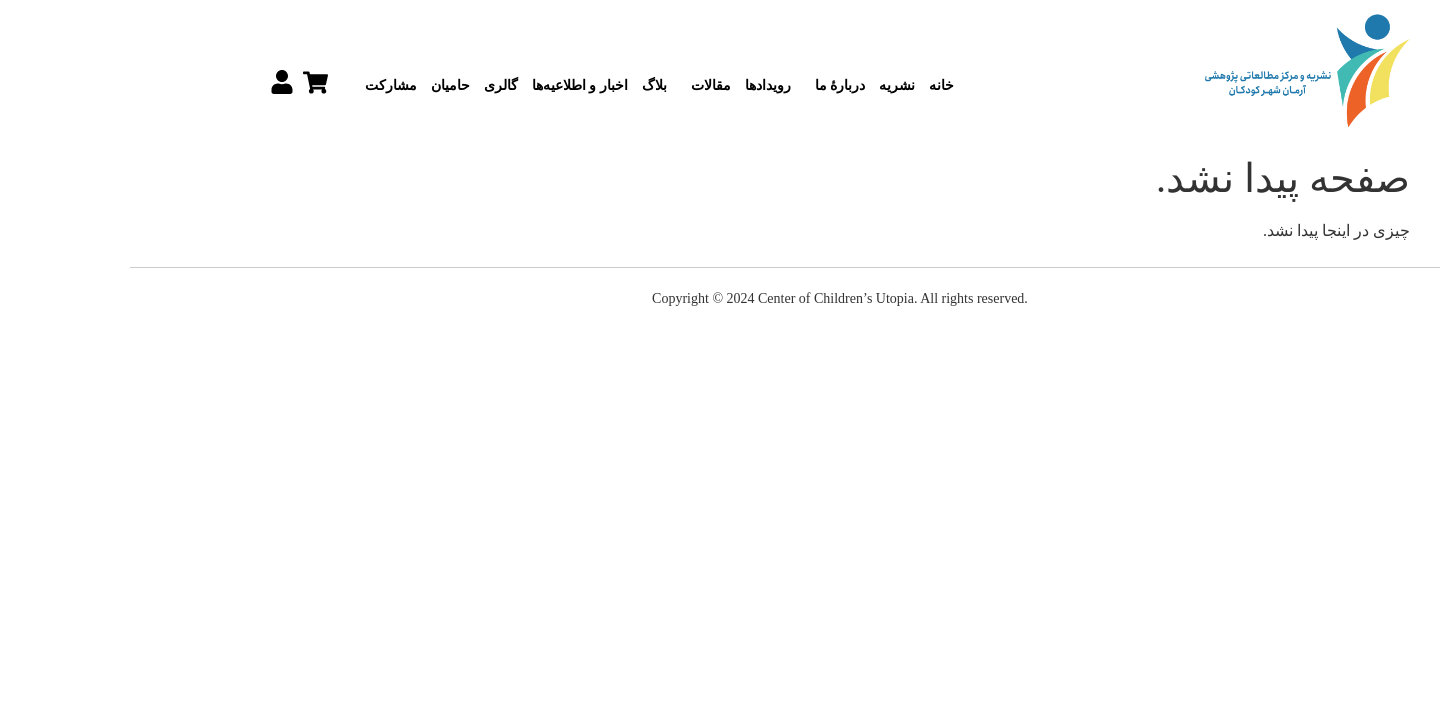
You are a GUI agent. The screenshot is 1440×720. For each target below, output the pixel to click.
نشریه (777, 85)
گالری (381, 85)
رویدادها (648, 85)
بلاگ (534, 85)
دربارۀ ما (715, 86)
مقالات (586, 86)
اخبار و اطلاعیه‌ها (460, 85)
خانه (821, 85)
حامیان (330, 85)
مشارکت (266, 86)
